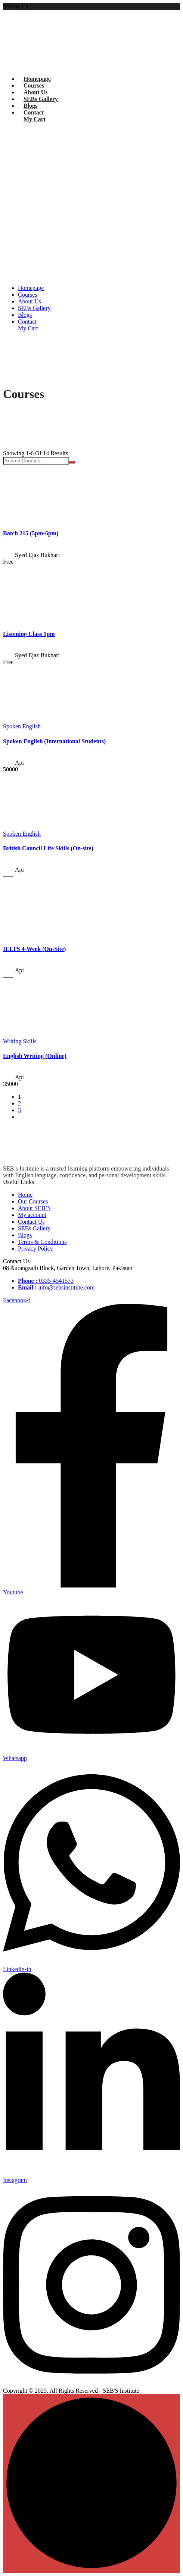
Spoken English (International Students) (54, 741)
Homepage (37, 79)
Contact (34, 112)
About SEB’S (34, 1208)
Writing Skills (20, 1041)
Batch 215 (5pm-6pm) (30, 533)
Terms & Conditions (42, 1242)
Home (25, 1194)
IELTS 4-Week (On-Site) (34, 949)
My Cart (35, 119)
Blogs (30, 106)
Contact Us (31, 1221)
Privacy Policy (35, 1248)
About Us (35, 92)
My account (32, 1215)
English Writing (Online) (34, 1056)
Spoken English (22, 726)
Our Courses (33, 1201)
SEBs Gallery (41, 99)
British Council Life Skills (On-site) (48, 848)
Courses (34, 85)
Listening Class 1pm (29, 634)
